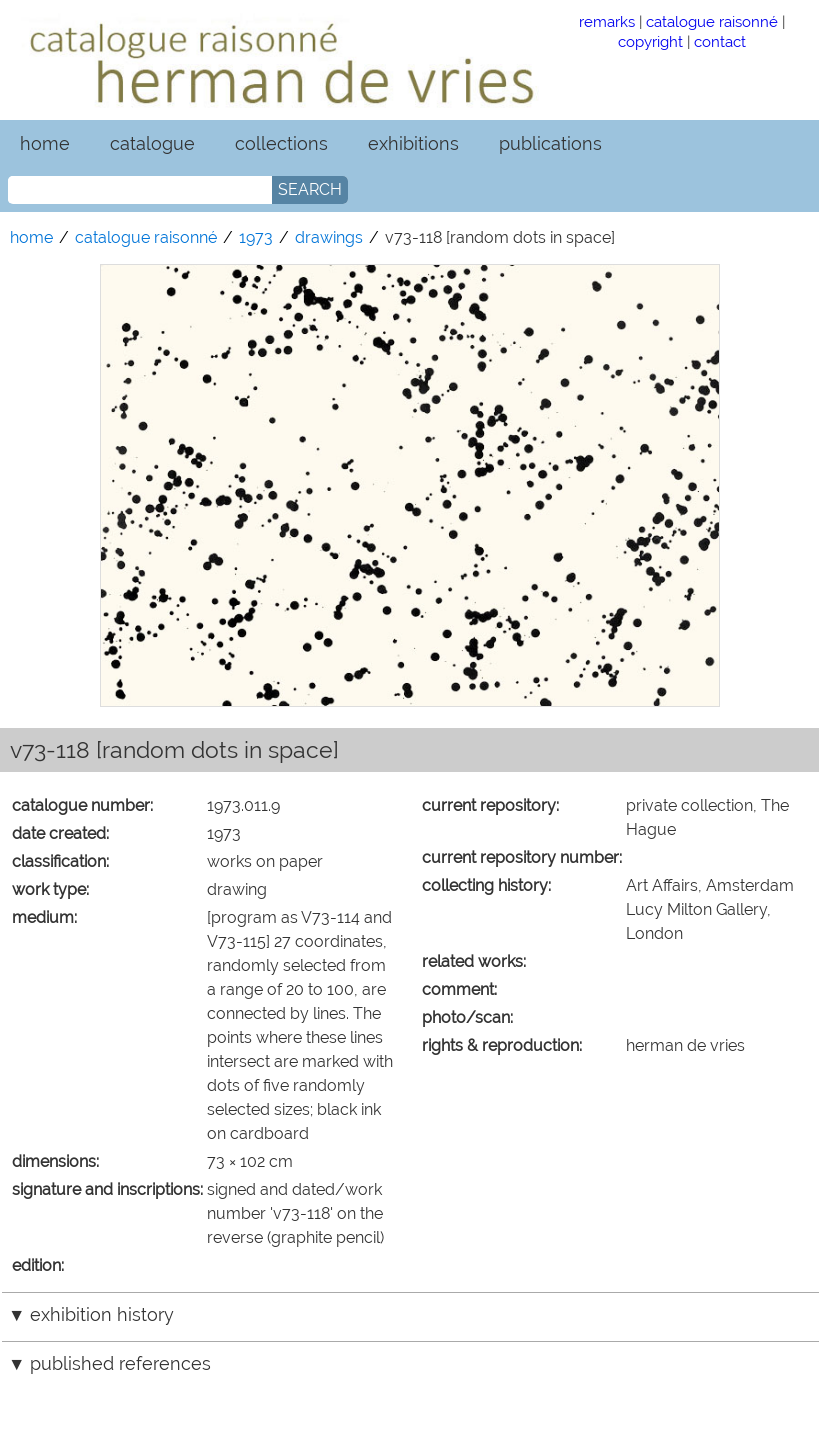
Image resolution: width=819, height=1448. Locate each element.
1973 (256, 237)
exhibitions (413, 143)
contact (720, 41)
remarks (607, 21)
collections (281, 143)
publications (550, 143)
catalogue (152, 143)
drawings (329, 237)
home (45, 143)
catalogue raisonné (712, 21)
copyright (650, 41)
